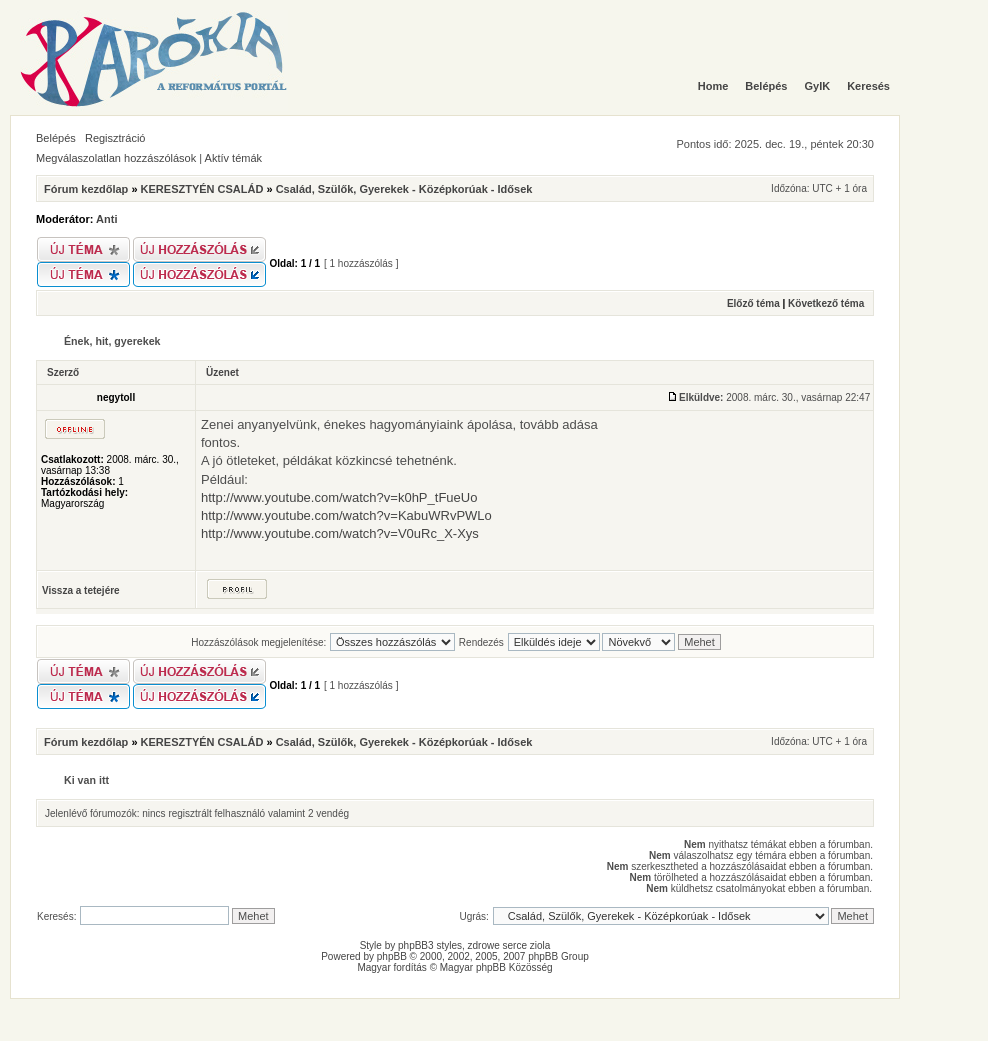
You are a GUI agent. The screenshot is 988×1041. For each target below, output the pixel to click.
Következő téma (826, 303)
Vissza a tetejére (81, 590)
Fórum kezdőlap (86, 189)
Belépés (56, 138)
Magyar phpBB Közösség (496, 967)
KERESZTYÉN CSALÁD (202, 189)
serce (515, 945)
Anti (106, 219)
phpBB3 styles (430, 945)
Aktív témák (233, 158)
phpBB (392, 956)
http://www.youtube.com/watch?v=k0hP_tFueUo (339, 497)
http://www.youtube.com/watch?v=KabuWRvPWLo (346, 515)
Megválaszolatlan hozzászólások (116, 158)
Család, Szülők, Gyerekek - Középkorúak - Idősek (404, 189)
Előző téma (753, 303)
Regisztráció (115, 138)
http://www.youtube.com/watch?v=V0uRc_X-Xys (340, 533)
